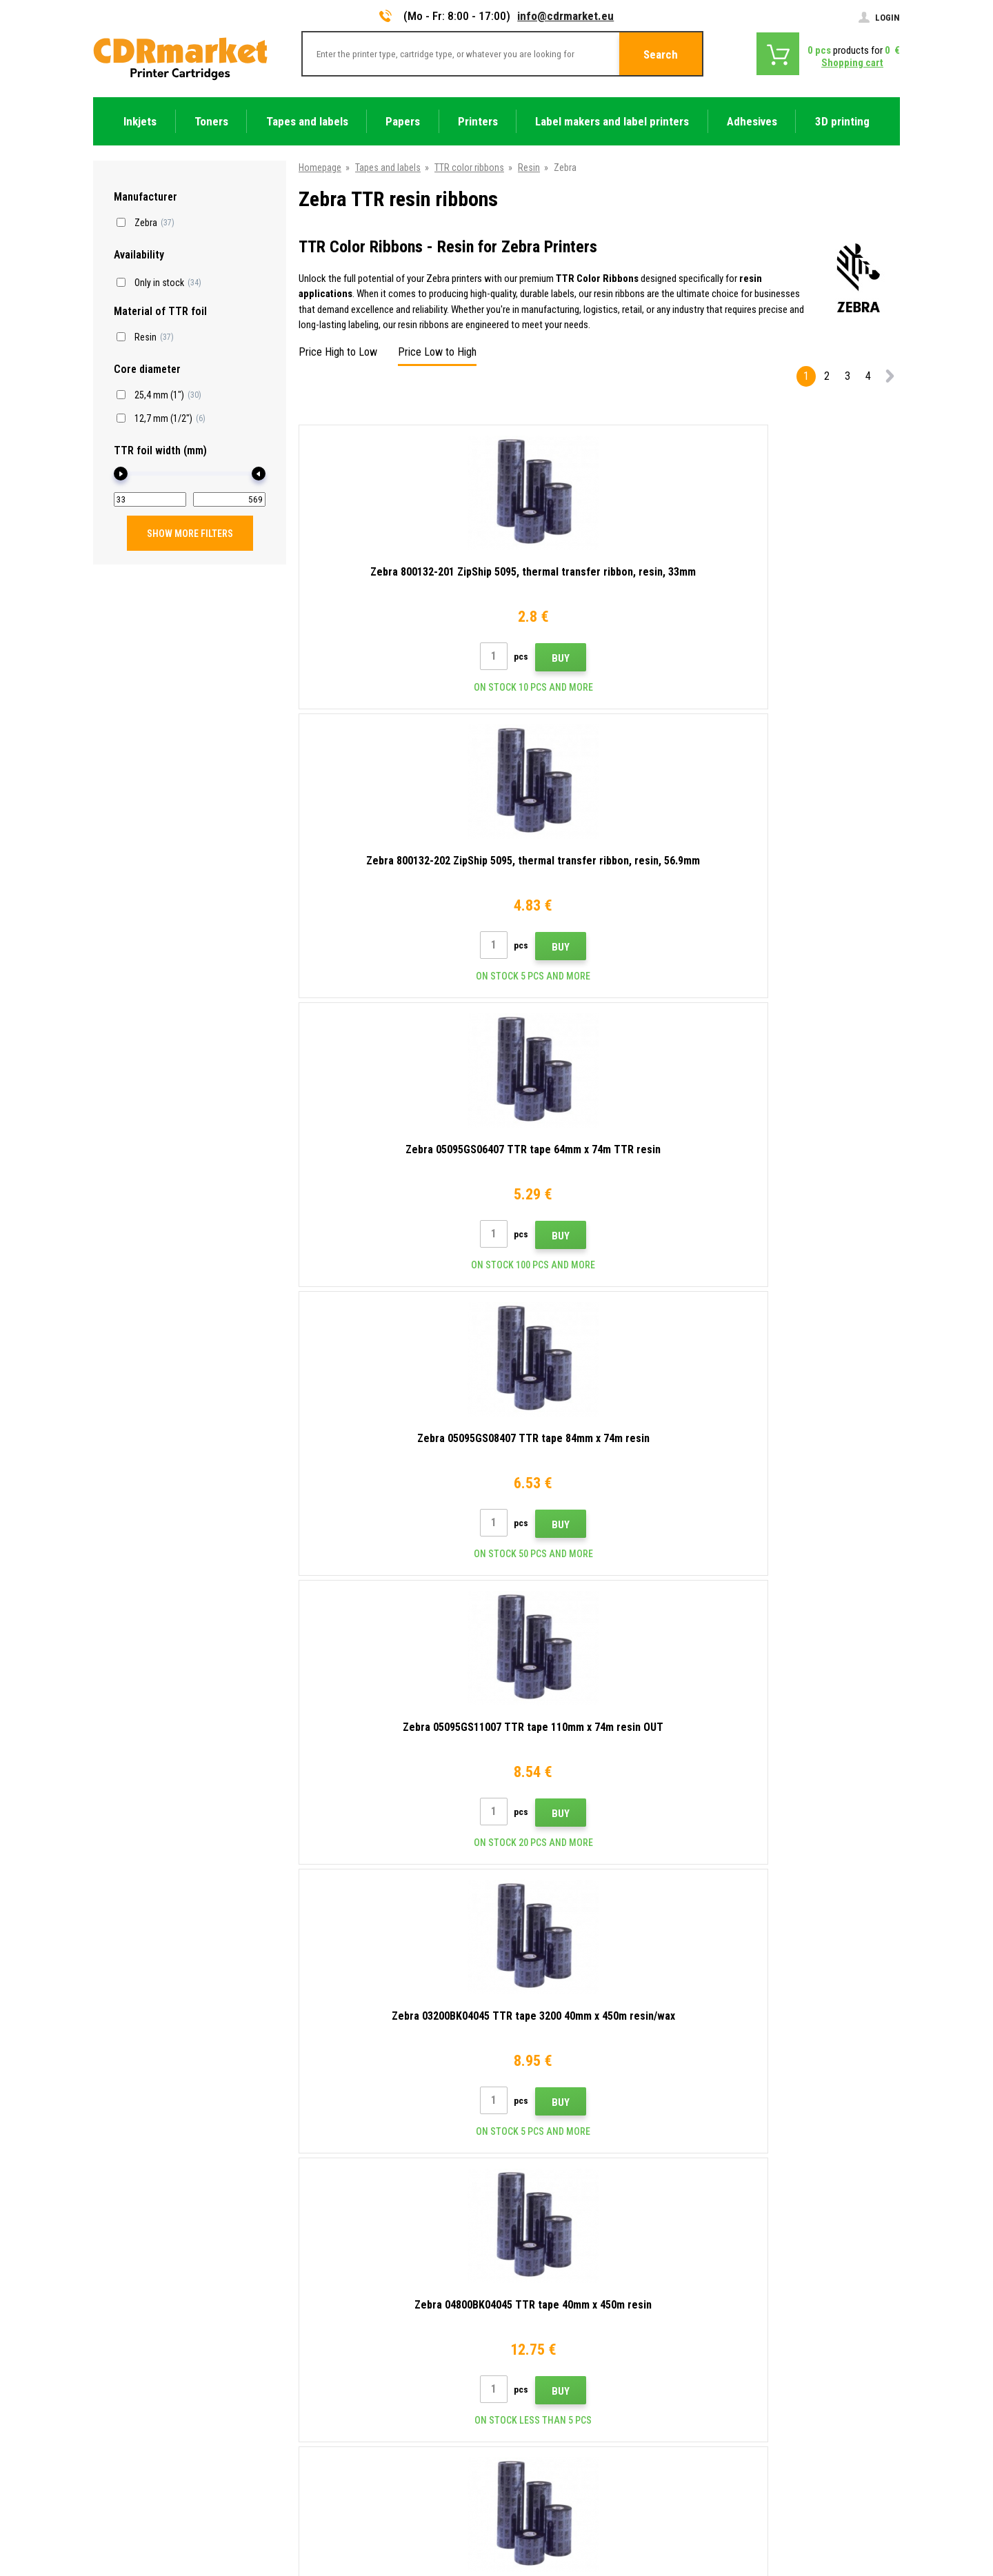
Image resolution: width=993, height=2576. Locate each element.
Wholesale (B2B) (334, 2308)
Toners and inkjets (552, 2558)
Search (660, 54)
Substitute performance (348, 2450)
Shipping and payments (346, 2287)
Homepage (320, 167)
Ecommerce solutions (802, 2511)
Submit (767, 2158)
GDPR (312, 2389)
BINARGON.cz (873, 2511)
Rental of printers (335, 2430)
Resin (529, 167)
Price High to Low (338, 351)
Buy (425, 658)
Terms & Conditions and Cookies (366, 2368)
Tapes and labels (388, 167)
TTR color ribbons (469, 167)
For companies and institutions (363, 2409)
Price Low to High (437, 351)
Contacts (320, 2246)
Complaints (324, 2348)
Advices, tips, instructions (352, 2267)
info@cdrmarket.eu (565, 16)
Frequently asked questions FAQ (365, 2328)
